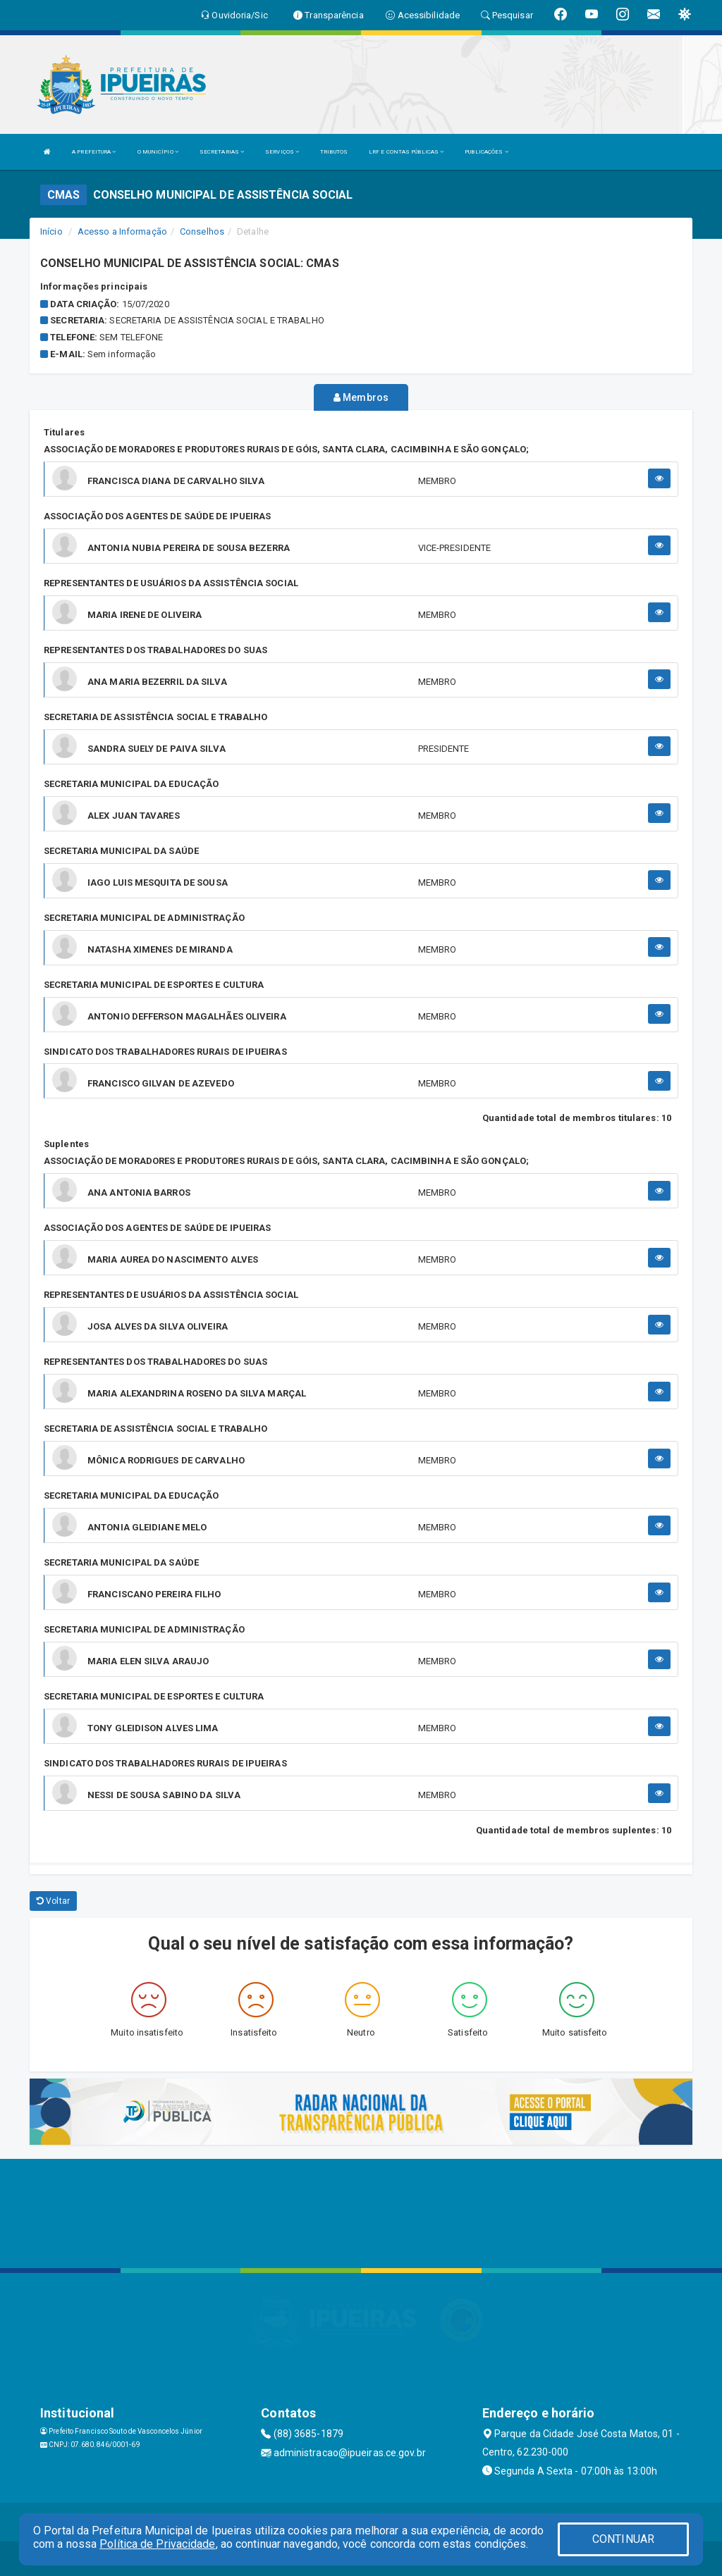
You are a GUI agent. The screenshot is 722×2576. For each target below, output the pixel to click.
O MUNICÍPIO (157, 152)
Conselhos (202, 231)
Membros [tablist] (361, 397)
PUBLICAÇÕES (486, 152)
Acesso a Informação (122, 231)
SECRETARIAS (222, 152)
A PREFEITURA (94, 152)
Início (51, 231)
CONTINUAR (623, 2539)
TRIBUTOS (334, 152)
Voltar (53, 1900)
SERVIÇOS (282, 152)
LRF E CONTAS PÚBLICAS (406, 152)
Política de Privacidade (157, 2544)
